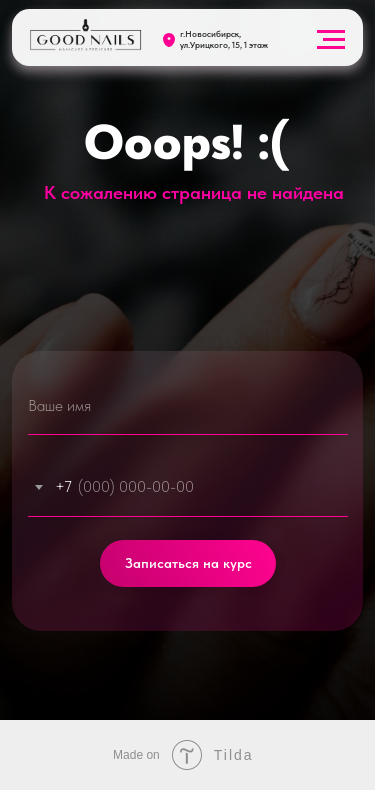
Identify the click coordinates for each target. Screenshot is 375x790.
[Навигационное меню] (331, 40)
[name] (188, 405)
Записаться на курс (188, 563)
